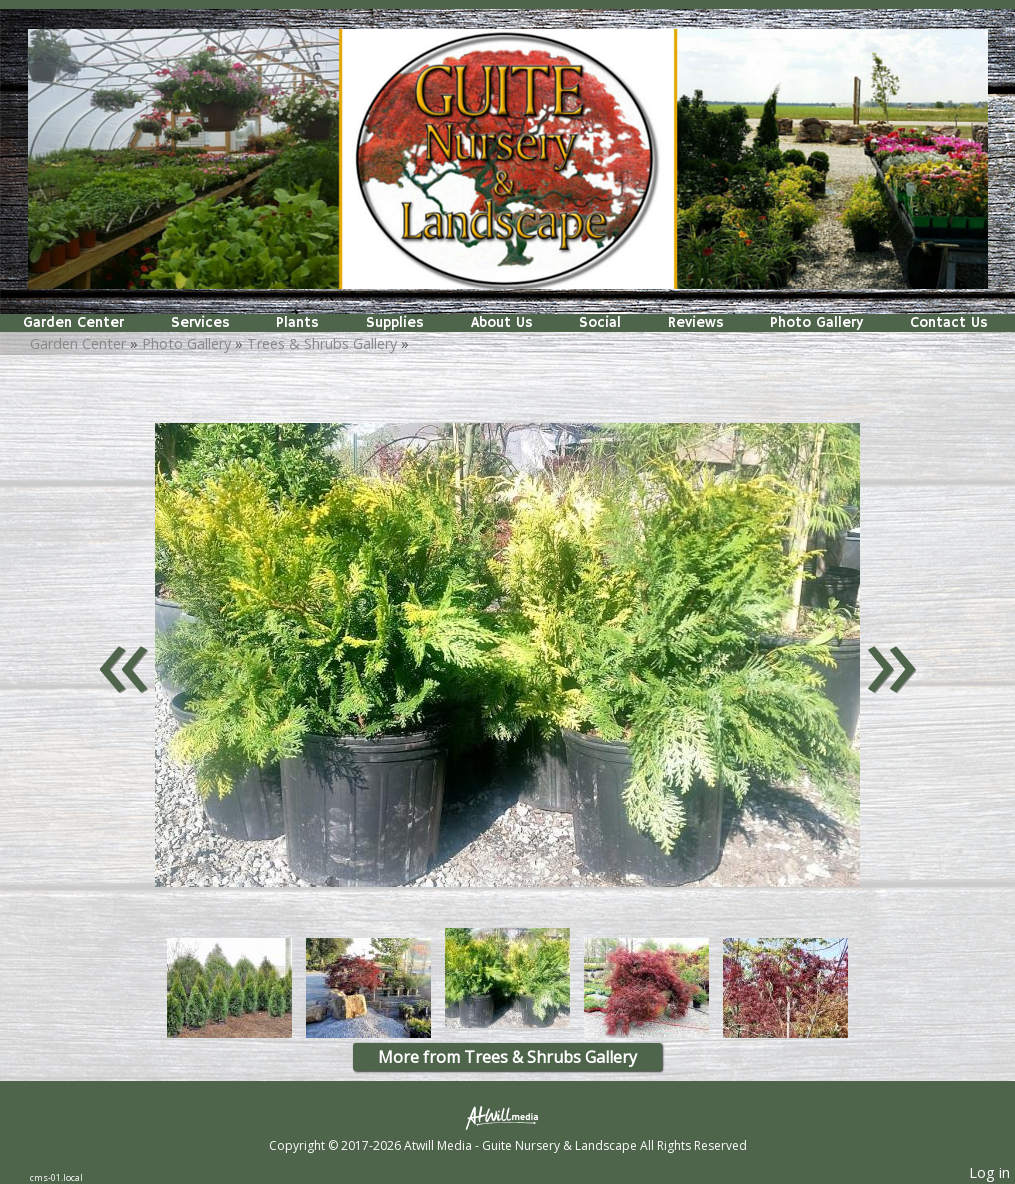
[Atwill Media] (508, 1116)
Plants (297, 323)
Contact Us (949, 323)
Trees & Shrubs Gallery (322, 343)
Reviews (696, 323)
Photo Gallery (816, 323)
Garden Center (73, 323)
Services (200, 323)
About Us (502, 323)
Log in (989, 1172)
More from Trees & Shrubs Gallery (507, 1057)
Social (600, 323)
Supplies (395, 323)
